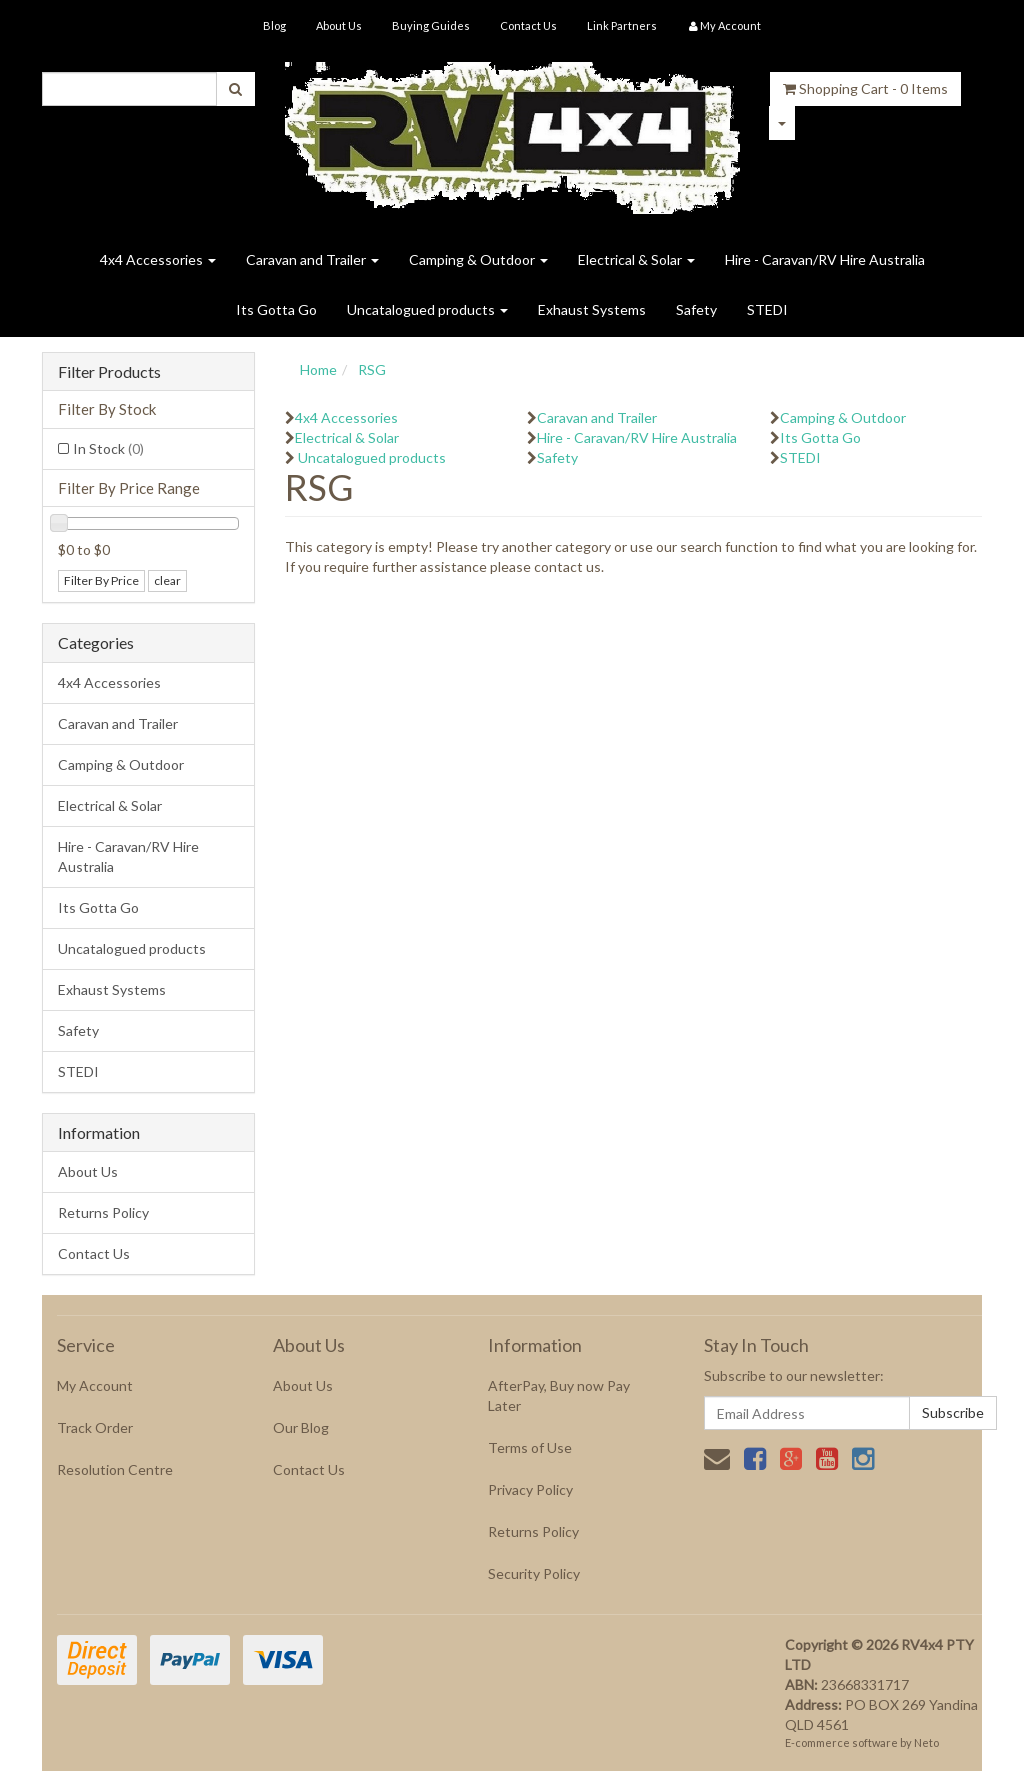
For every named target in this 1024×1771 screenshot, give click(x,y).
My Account (95, 1385)
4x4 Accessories (158, 259)
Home (318, 369)
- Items (865, 88)
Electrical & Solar (636, 259)
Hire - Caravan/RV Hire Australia (825, 259)
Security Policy (534, 1573)
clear (167, 580)
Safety (696, 309)
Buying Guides (431, 25)
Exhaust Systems (592, 309)
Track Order (95, 1427)
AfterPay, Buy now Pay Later (559, 1395)
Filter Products (109, 372)
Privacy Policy (530, 1489)
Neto (926, 1742)
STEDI (767, 309)
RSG (372, 369)
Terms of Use (530, 1447)
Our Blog (301, 1427)
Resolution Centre (115, 1469)
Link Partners (622, 25)
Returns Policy (103, 1212)
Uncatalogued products (427, 309)
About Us (339, 25)
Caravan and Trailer (312, 259)
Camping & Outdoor (478, 259)
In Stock (108, 448)
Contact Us (528, 25)
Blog (274, 25)
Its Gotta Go (276, 309)
